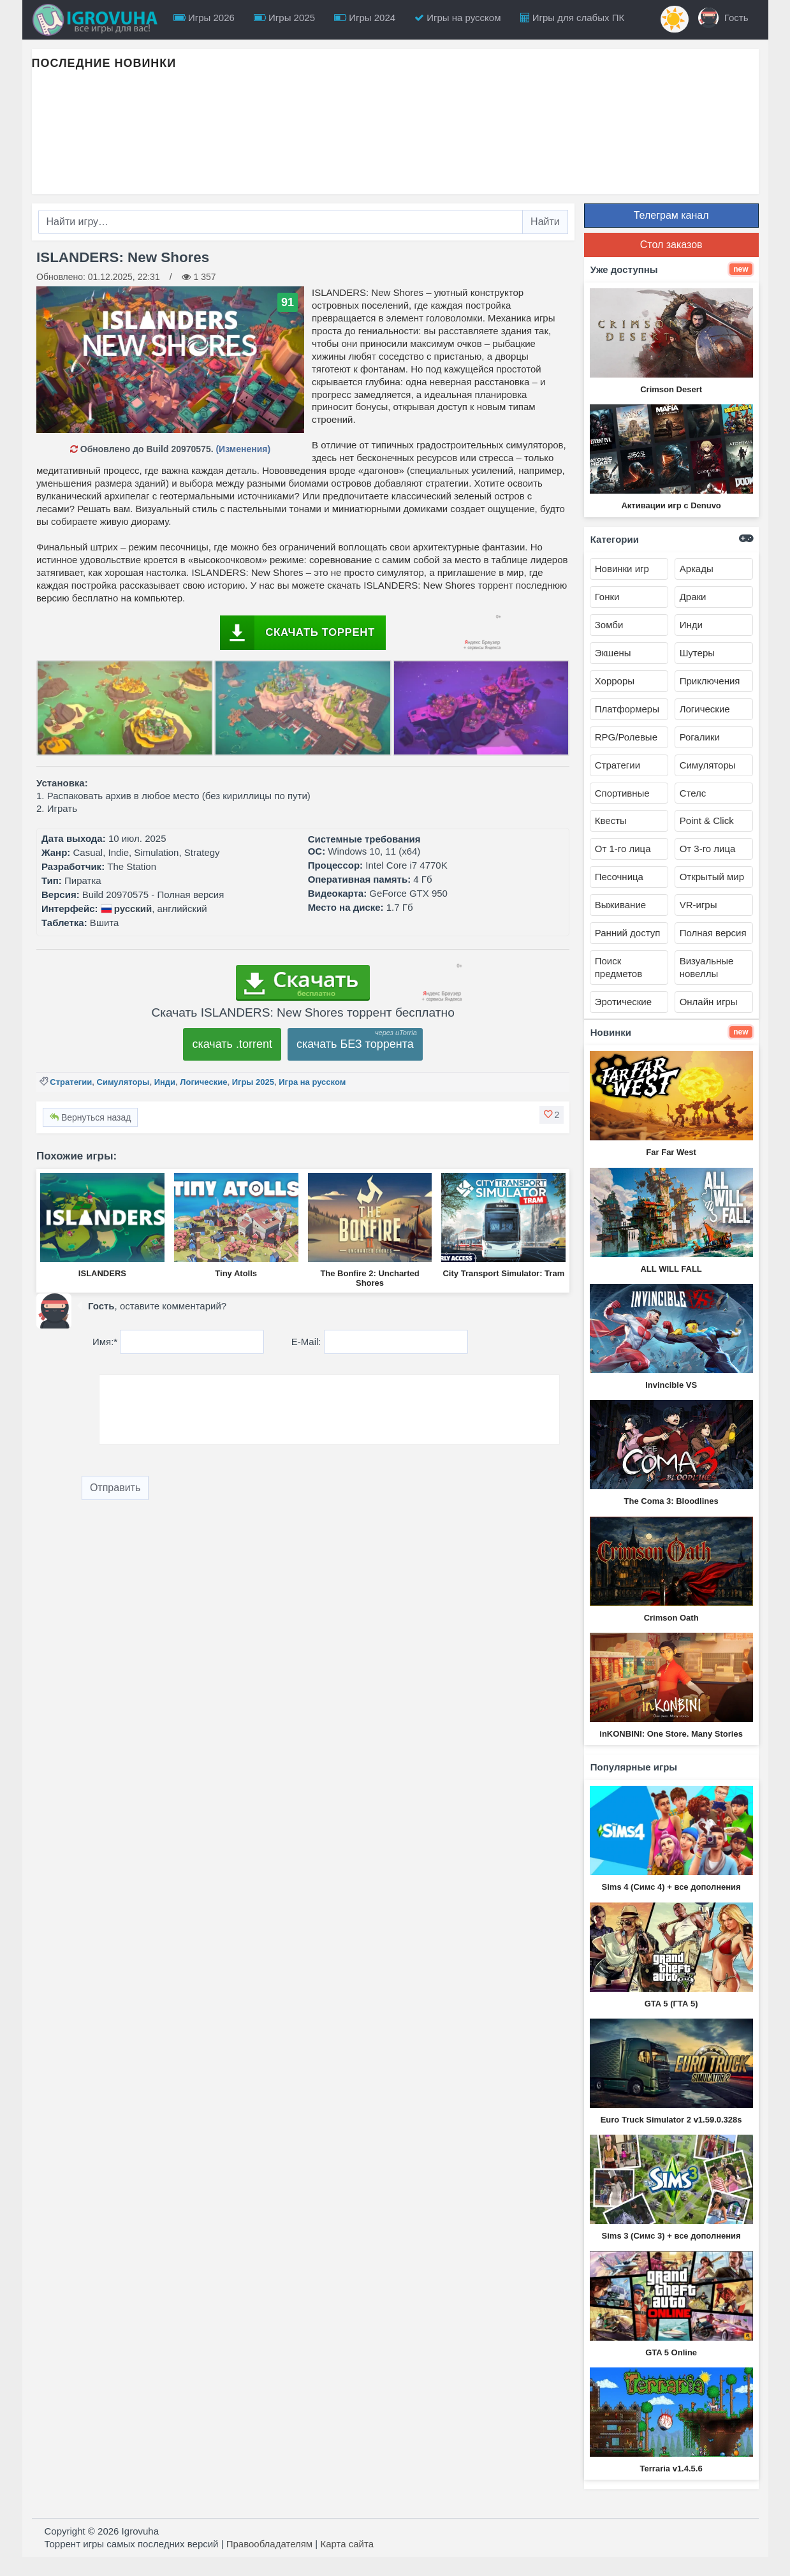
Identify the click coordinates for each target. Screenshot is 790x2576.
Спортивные (622, 793)
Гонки (607, 596)
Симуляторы (123, 1082)
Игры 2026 (204, 17)
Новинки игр (622, 568)
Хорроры (614, 680)
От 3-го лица (708, 848)
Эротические (623, 1001)
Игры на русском (457, 17)
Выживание (620, 904)
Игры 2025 (284, 17)
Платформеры (627, 708)
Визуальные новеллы (707, 967)
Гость (723, 18)
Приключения (710, 680)
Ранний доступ (628, 932)
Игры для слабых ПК (572, 17)
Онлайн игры (709, 1001)
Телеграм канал (671, 215)
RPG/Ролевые (626, 737)
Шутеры (697, 652)
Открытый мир (712, 876)
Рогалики (700, 737)
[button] (551, 1115)
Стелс (693, 793)
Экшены (613, 652)
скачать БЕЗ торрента (355, 1044)
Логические (203, 1082)
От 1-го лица (623, 848)
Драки (693, 596)
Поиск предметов (618, 967)
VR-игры (698, 904)
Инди (164, 1082)
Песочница (619, 876)
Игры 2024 (364, 17)
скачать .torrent (232, 1044)
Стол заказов (671, 244)
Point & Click (707, 820)
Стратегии (71, 1082)
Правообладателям (269, 2543)
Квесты (611, 820)
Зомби (609, 624)
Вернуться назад (90, 1117)
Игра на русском (312, 1082)
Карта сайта (347, 2543)
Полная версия (713, 932)
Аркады (696, 568)
